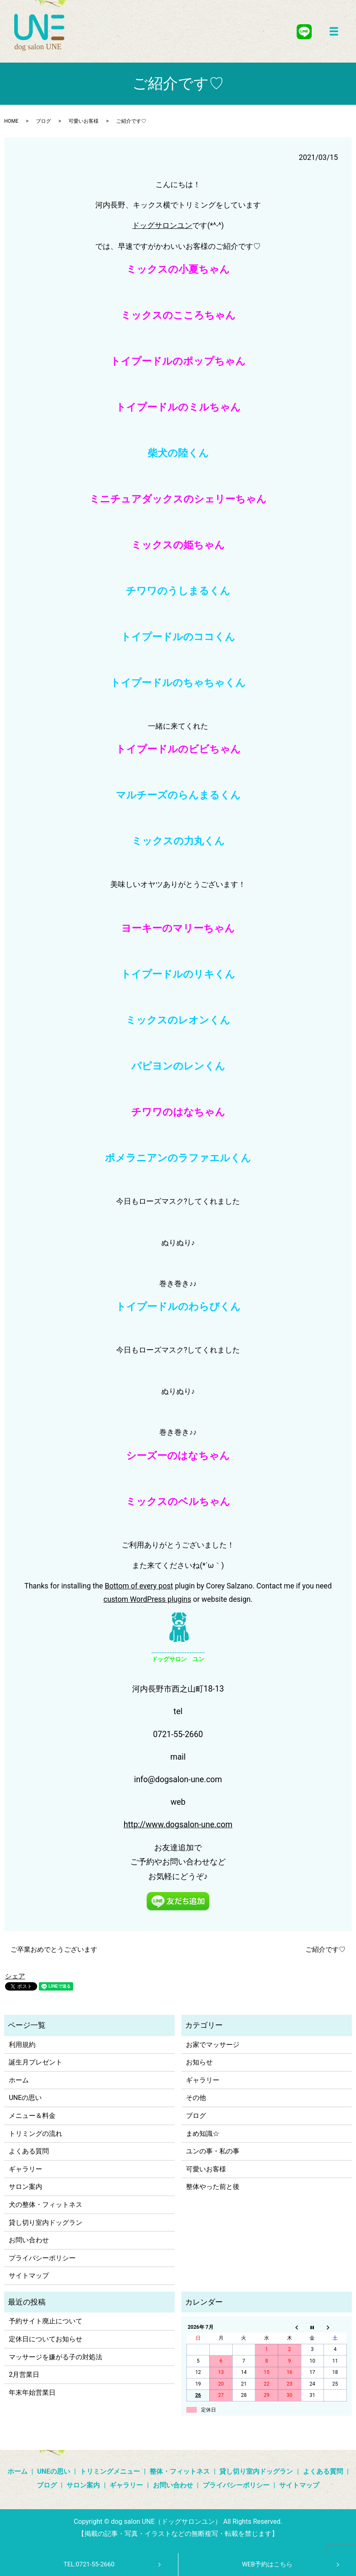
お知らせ (199, 2062)
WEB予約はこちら (267, 2564)
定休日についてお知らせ (45, 2339)
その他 (196, 2098)
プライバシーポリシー (42, 2258)
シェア (15, 1976)
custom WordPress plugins (147, 1599)
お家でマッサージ (212, 2045)
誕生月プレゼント (35, 2062)
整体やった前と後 (212, 2187)
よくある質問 (29, 2151)
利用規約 (22, 2045)
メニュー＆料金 (32, 2116)
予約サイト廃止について (45, 2321)
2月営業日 (24, 2374)
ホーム (19, 2080)
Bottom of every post (139, 1586)
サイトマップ (29, 2276)
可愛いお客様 (84, 121)
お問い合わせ (29, 2240)
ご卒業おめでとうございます (53, 1949)
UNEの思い (25, 2098)
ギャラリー (25, 2169)
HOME (11, 121)
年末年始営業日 (32, 2392)
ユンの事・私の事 (212, 2151)
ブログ (43, 121)
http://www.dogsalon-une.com (178, 1824)
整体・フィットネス (180, 2471)
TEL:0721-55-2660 (89, 2564)
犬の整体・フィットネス (45, 2205)
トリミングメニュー (110, 2471)
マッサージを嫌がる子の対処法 (55, 2357)
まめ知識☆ (202, 2134)
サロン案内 (25, 2187)
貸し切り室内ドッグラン (45, 2222)
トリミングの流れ (35, 2134)
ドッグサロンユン (162, 225)
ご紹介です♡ (325, 1949)
